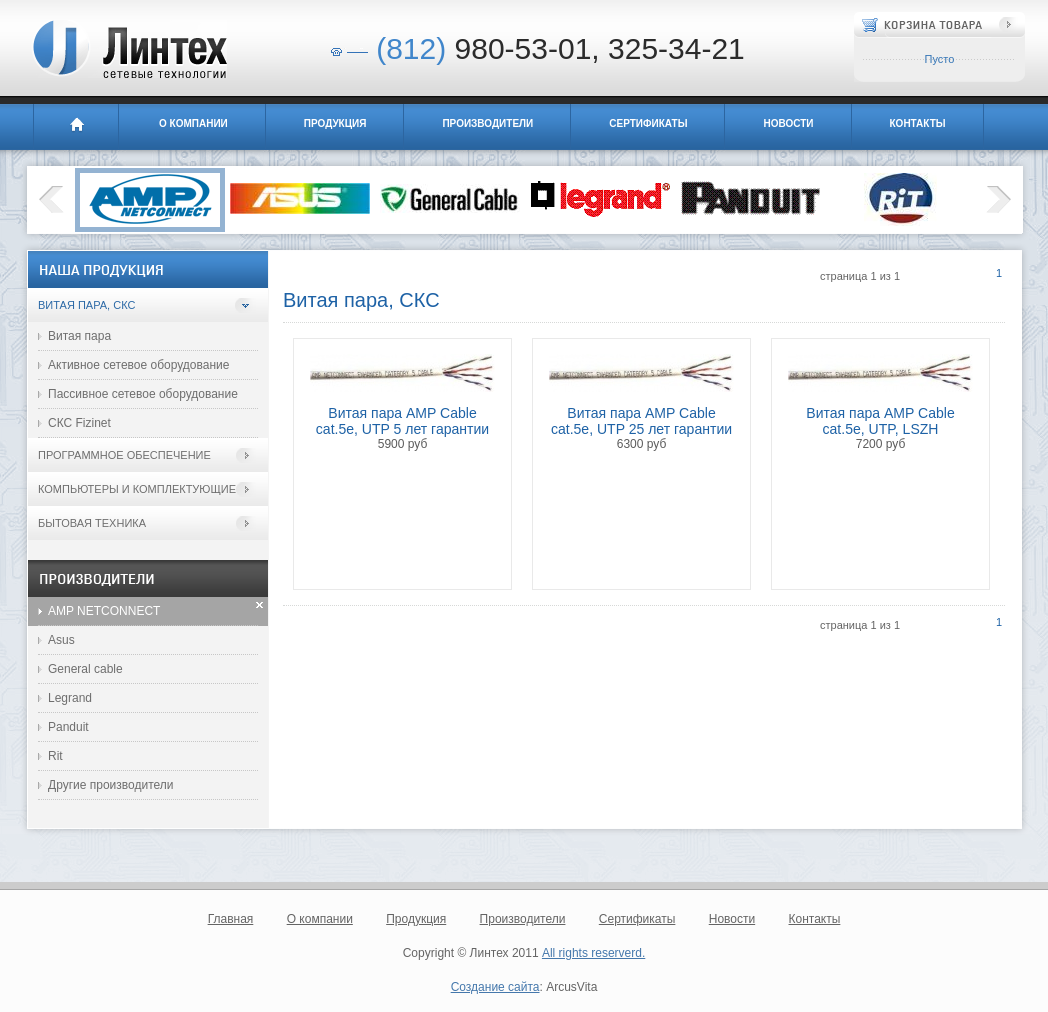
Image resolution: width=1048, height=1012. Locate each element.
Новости (788, 123)
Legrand (70, 698)
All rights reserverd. (593, 953)
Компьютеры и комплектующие (137, 489)
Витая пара (79, 336)
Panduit (68, 727)
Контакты (918, 123)
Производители (487, 123)
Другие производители (111, 785)
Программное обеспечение (124, 455)
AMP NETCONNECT (104, 611)
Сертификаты (648, 123)
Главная (76, 127)
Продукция (335, 123)
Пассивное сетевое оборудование (143, 394)
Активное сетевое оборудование (138, 365)
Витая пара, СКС (86, 305)
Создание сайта (495, 987)
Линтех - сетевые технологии (128, 49)
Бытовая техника (92, 523)
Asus (61, 640)
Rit (55, 756)
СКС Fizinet (79, 423)
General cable (85, 669)
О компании (193, 123)
